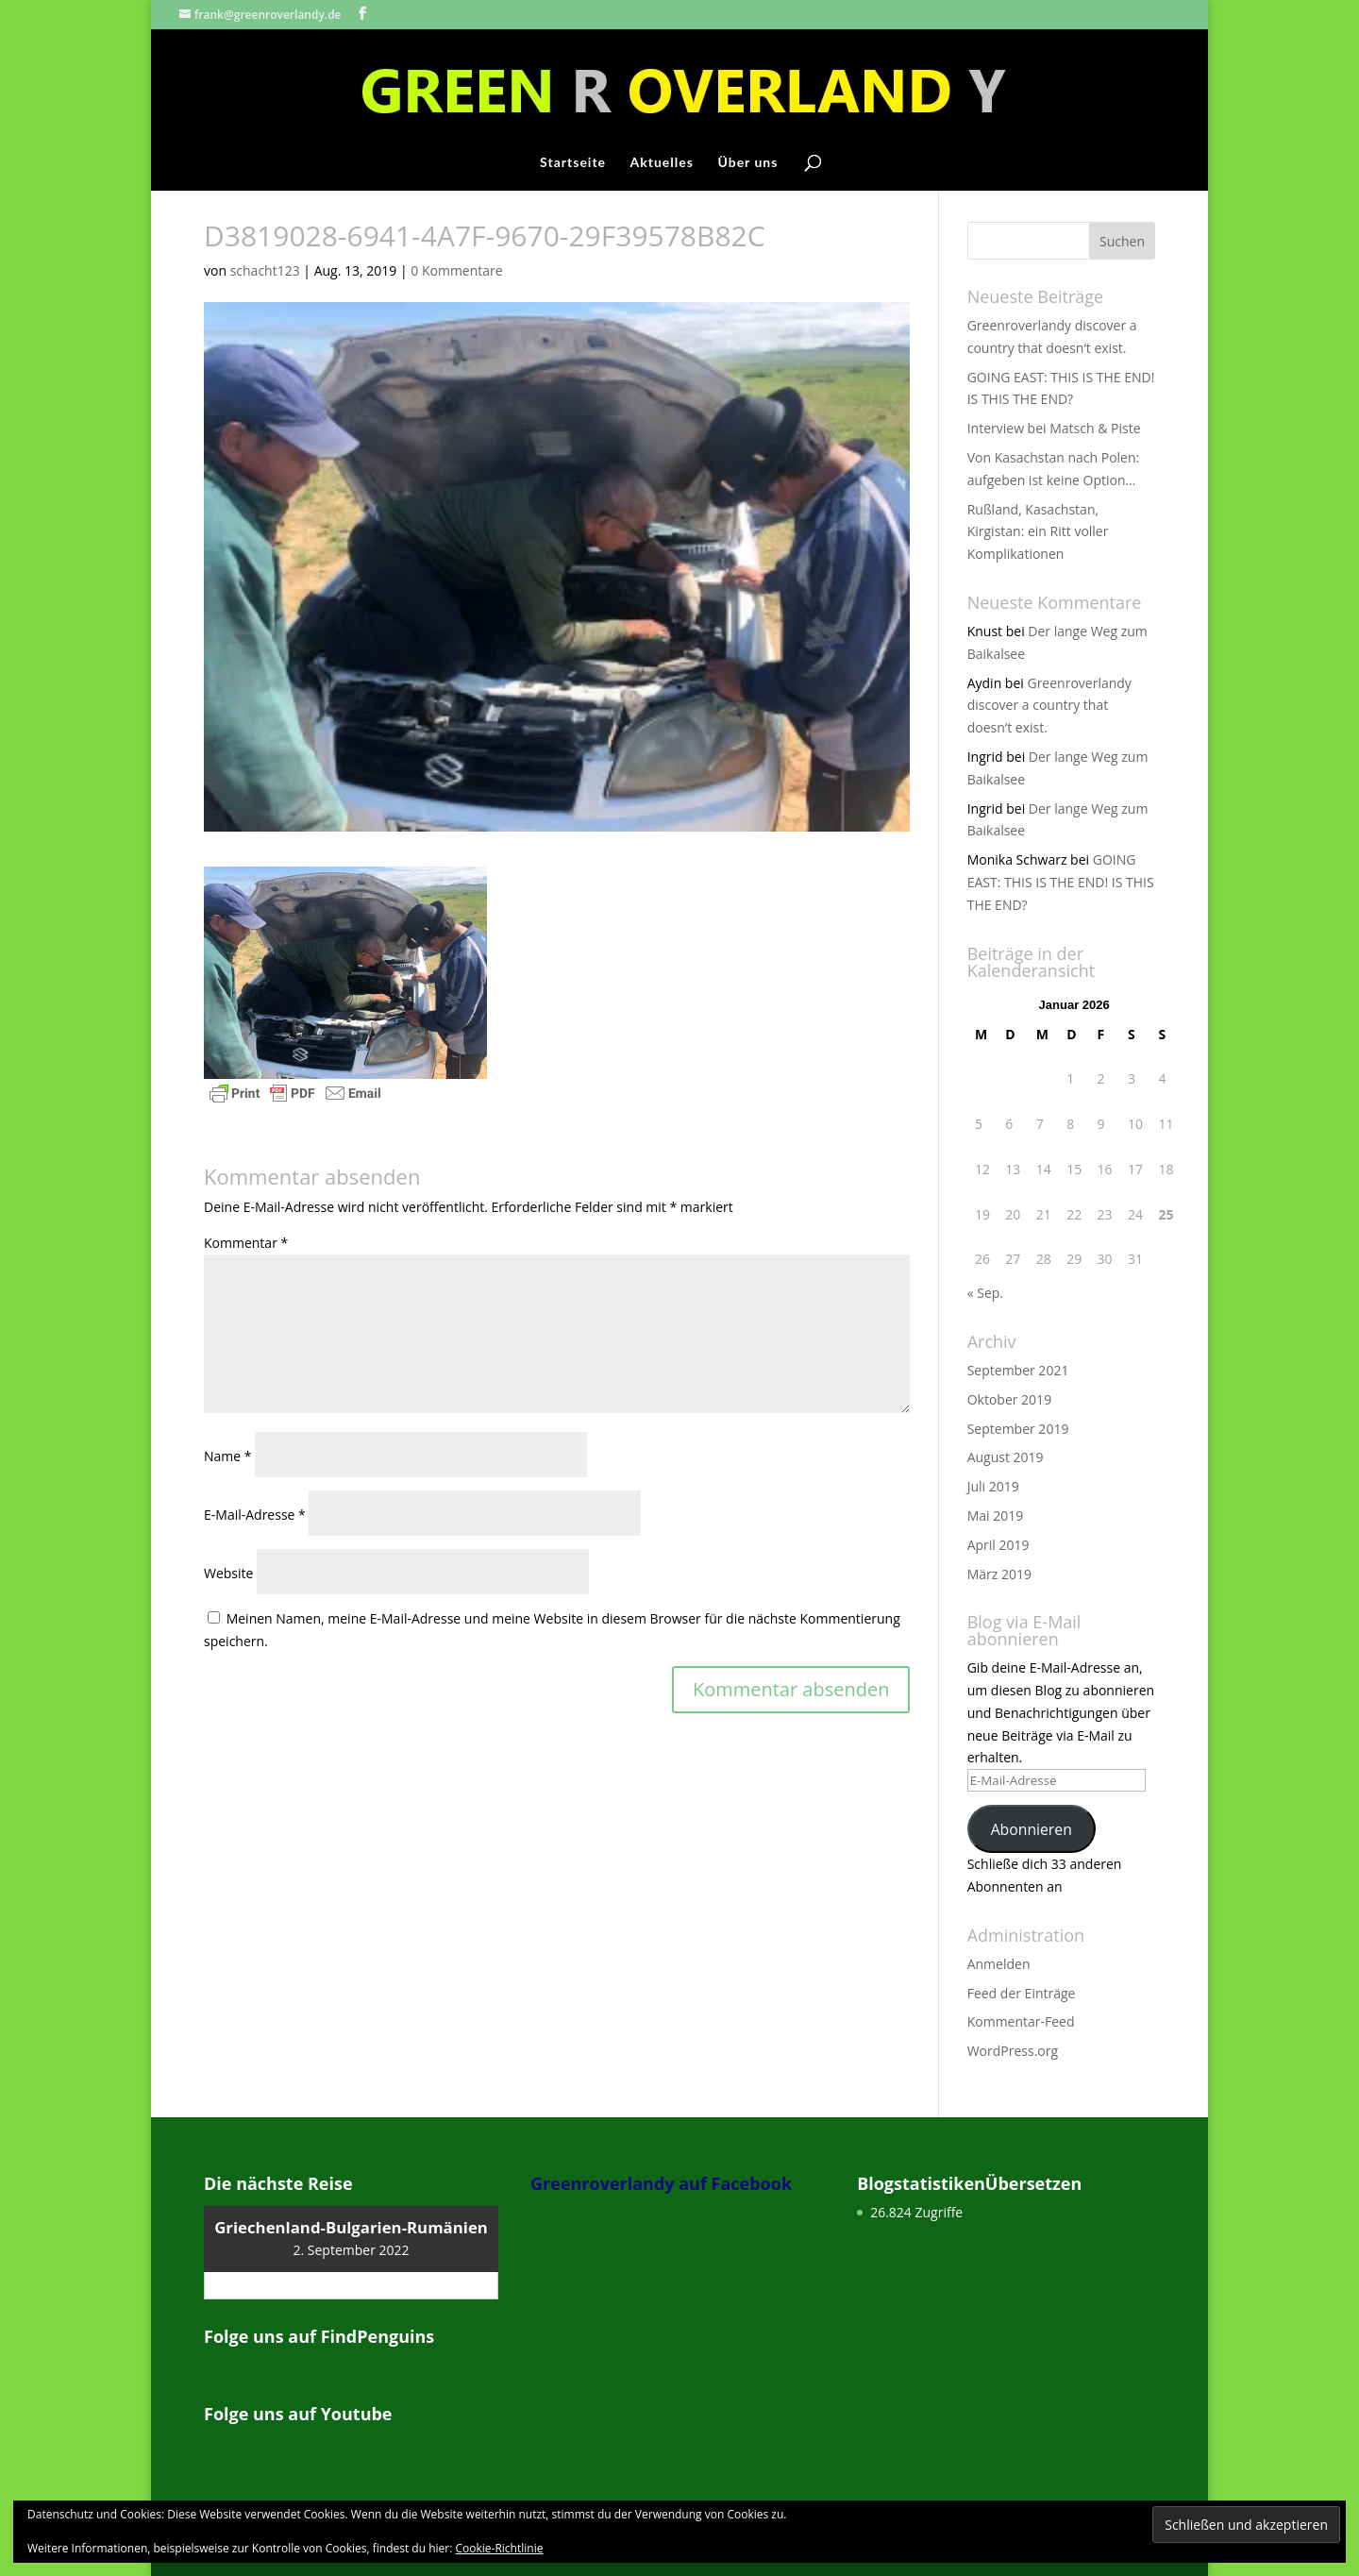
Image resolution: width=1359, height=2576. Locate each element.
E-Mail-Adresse (255, 1515)
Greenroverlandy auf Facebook (661, 2183)
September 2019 (1018, 1429)
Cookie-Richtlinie (500, 2548)
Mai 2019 (995, 1515)
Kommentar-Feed (1021, 2021)
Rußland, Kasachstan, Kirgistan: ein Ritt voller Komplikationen (1038, 532)
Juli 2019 (993, 1486)
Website (228, 1573)
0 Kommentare (456, 270)
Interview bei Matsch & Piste (1054, 428)
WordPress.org (1012, 2051)
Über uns (747, 163)
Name (228, 1456)
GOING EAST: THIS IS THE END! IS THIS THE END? (1060, 882)
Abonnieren (1031, 1829)
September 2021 (1018, 1370)
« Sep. (985, 1293)
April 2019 (998, 1545)
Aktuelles (662, 163)
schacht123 (265, 270)
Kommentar (246, 1243)
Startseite (573, 163)
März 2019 (999, 1574)
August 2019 (1005, 1457)
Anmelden (999, 1964)
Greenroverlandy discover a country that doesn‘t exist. (1049, 705)
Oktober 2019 (1009, 1399)
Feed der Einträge (1021, 1993)
